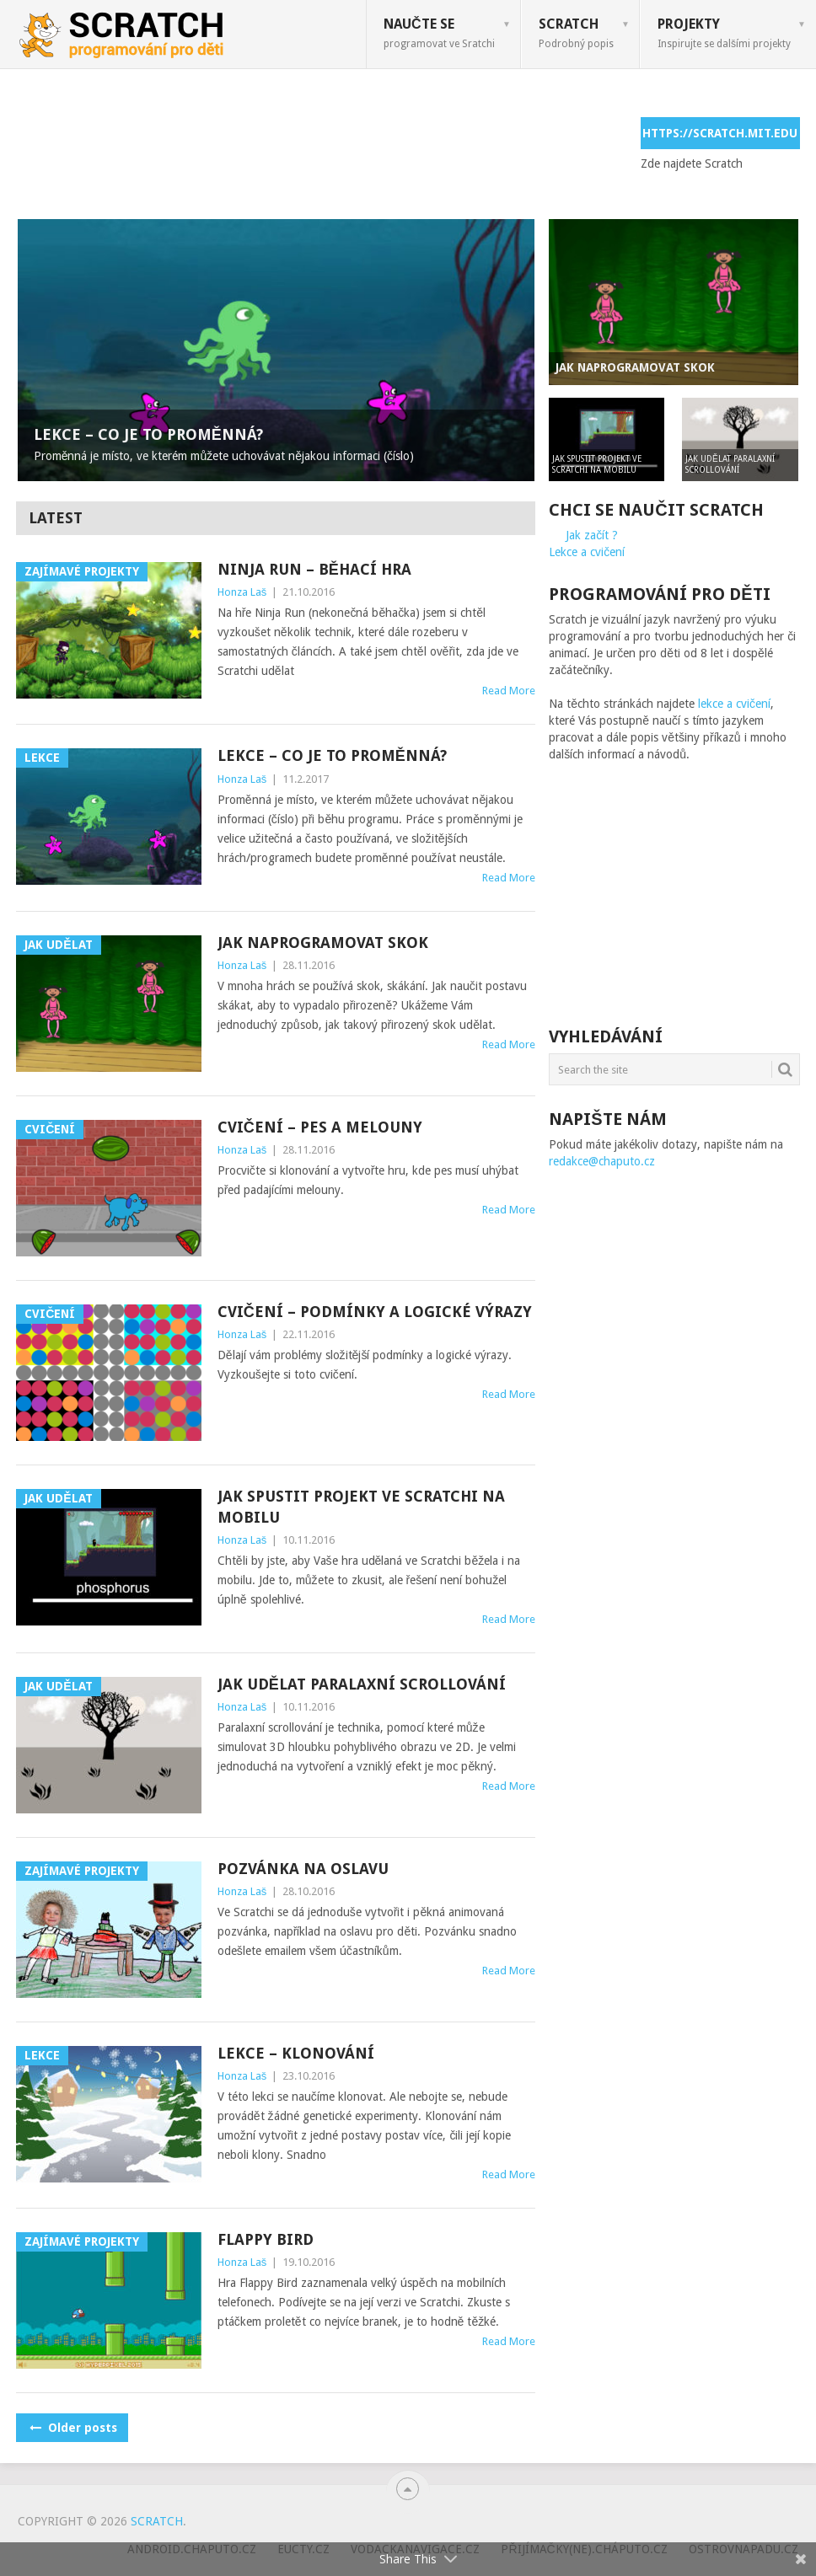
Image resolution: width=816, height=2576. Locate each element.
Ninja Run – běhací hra (314, 569)
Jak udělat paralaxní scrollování (361, 1684)
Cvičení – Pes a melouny (319, 1127)
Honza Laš (242, 592)
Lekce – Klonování (295, 2053)
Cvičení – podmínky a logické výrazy (374, 1311)
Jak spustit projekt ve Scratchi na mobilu (361, 1506)
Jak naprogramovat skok (322, 942)
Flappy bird (265, 2239)
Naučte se (439, 33)
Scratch (576, 33)
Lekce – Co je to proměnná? (332, 755)
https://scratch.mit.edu (719, 133)
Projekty (724, 33)
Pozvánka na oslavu (303, 1868)
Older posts (72, 2427)
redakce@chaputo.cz (602, 1161)
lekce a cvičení (734, 703)
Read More (508, 690)
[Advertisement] (323, 155)
